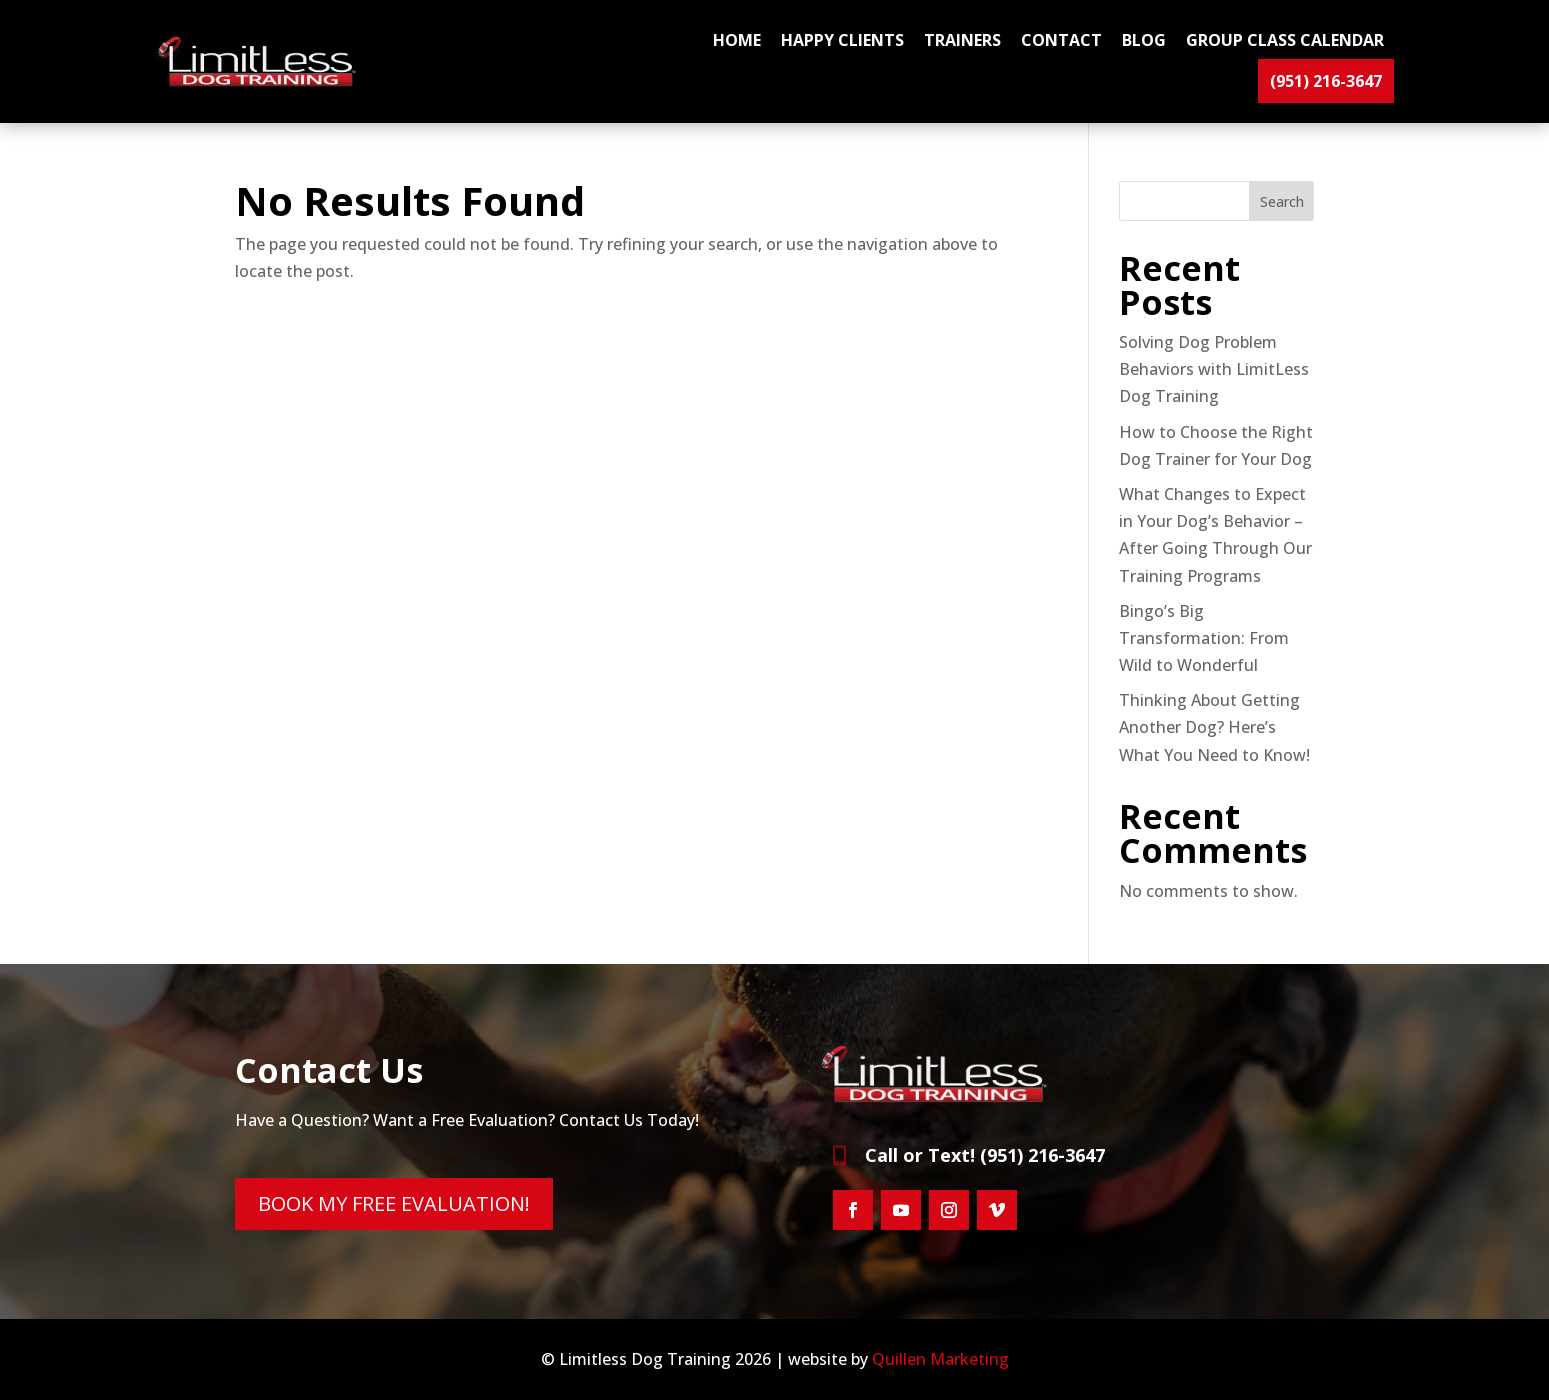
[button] (853, 1210)
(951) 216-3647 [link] (1326, 81)
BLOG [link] (1144, 40)
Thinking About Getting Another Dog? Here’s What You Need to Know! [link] (1214, 727)
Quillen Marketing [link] (940, 1359)
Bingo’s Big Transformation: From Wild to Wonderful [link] (1204, 638)
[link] (260, 81)
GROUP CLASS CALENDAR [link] (1285, 40)
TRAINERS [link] (962, 40)
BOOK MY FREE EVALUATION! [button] (394, 1203)
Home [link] (737, 40)
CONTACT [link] (1061, 40)
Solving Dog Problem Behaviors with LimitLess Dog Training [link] (1214, 369)
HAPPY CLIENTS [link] (842, 40)
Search (1282, 201)
